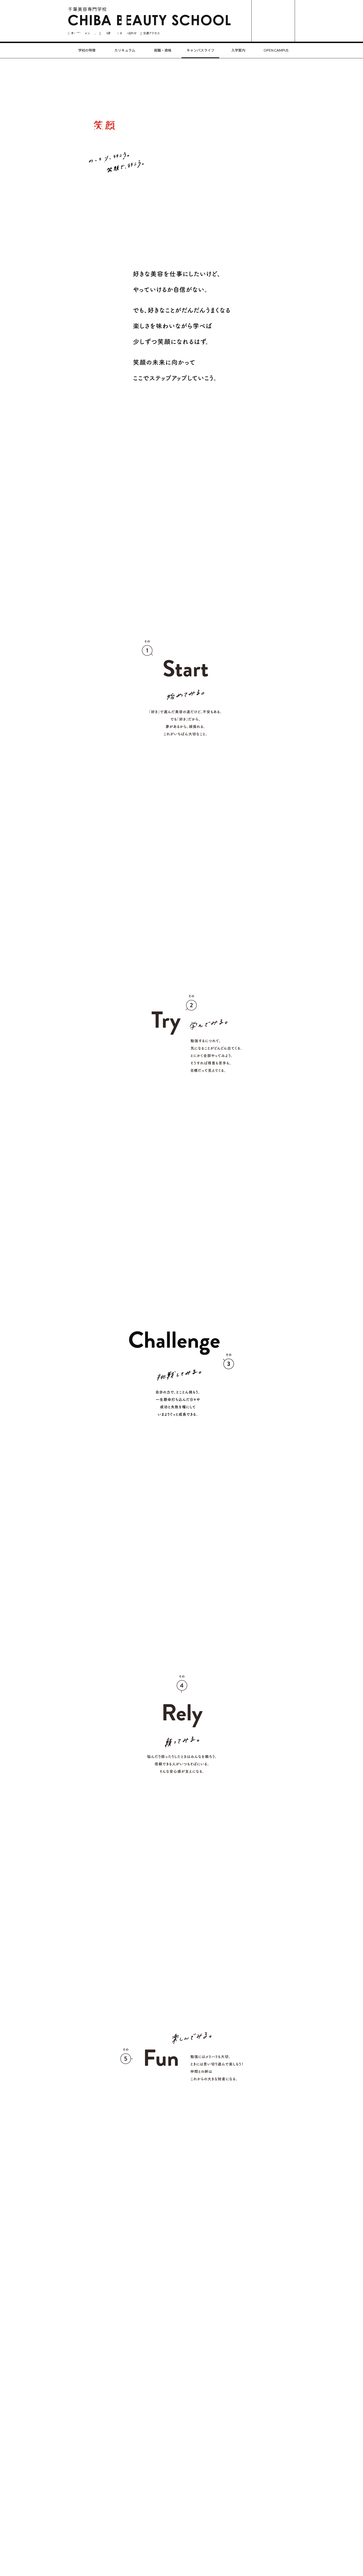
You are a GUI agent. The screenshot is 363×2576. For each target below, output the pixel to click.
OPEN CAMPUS (276, 50)
